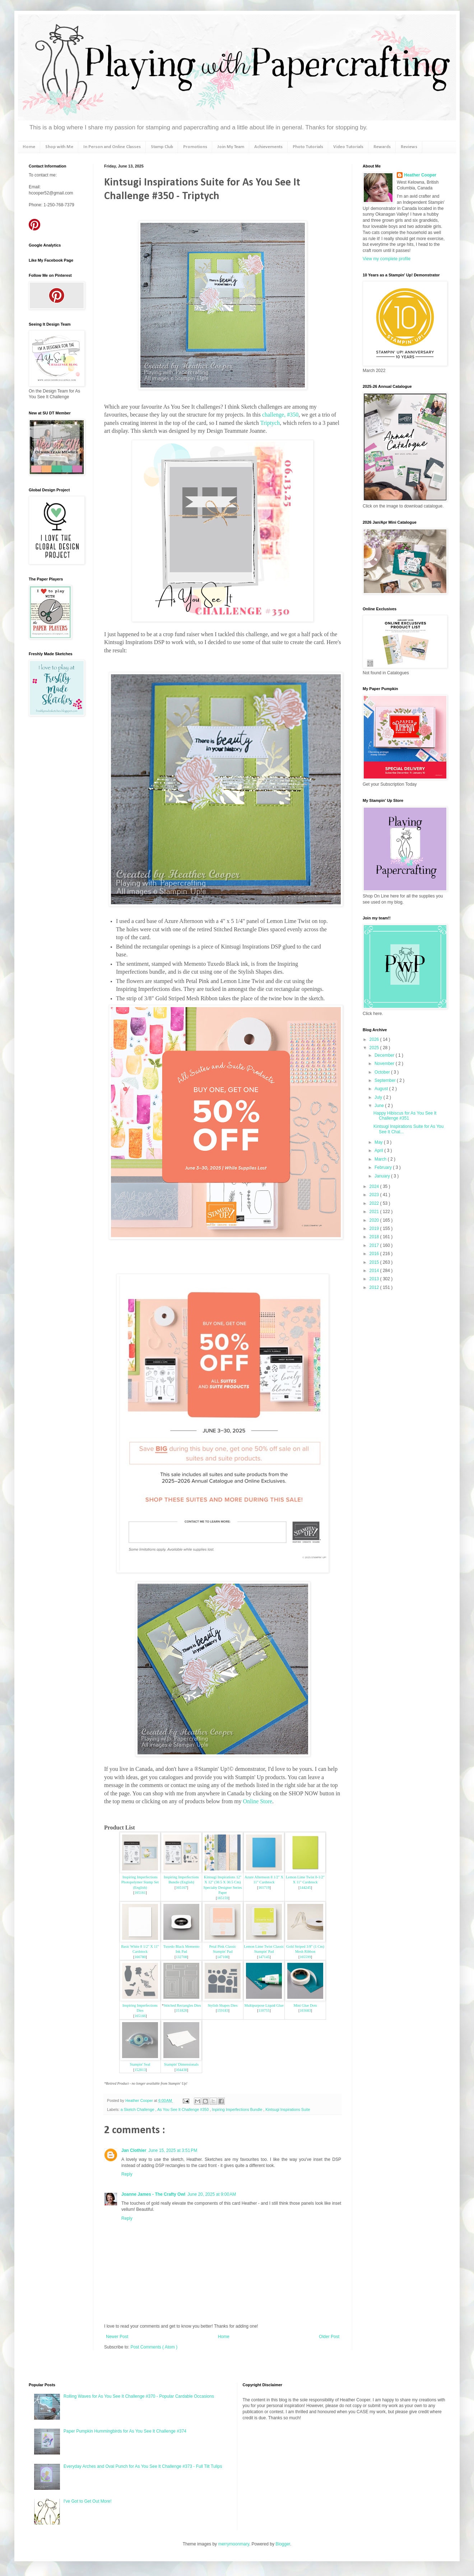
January (383, 1176)
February (384, 1167)
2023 (375, 1194)
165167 (181, 1887)
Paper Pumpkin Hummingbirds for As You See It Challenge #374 (125, 2431)
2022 (375, 1203)
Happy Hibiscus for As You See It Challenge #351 (404, 1116)
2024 (375, 1186)
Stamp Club (162, 146)
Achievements (268, 146)
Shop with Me (59, 146)
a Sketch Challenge (138, 2109)
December (385, 1055)
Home (29, 146)
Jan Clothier (133, 2150)
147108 (222, 1957)
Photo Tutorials (308, 146)
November (385, 1063)
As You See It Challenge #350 (183, 2109)
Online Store (257, 1801)
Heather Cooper (139, 2100)
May (379, 1142)
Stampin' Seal (140, 2064)
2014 (375, 1270)
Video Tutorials (348, 146)
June (380, 1105)
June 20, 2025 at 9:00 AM (211, 2194)
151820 (181, 2010)
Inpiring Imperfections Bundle (237, 2109)
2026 (375, 1039)
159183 (222, 2010)
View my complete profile (386, 258)
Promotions (195, 146)
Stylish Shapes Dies (223, 2005)
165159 (222, 1898)
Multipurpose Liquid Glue (263, 2005)
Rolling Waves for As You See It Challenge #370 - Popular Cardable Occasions (139, 2396)
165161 (139, 1893)
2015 (375, 1262)
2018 (375, 1236)
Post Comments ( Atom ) (153, 2347)
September (386, 1080)
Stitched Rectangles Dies (182, 2005)
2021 (375, 1211)
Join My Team (230, 146)
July (379, 1097)
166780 (139, 1957)
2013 (375, 1278)
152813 (139, 2070)
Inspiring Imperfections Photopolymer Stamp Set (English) (140, 1882)
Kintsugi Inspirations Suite (287, 2109)
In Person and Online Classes (112, 146)
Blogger (282, 2544)
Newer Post (117, 2336)
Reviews (409, 146)
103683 (305, 2010)
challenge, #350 (280, 415)
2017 (375, 1245)
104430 (181, 2070)
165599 (305, 1957)
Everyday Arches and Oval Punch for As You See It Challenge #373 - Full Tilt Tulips (143, 2466)
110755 (264, 2010)
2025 (375, 1047)
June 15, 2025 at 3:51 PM (172, 2150)
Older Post (329, 2336)
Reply (127, 2174)
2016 (375, 1253)
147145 (263, 1957)
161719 (263, 1887)
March (381, 1159)
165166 (139, 2016)
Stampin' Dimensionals (181, 2064)
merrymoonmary (233, 2544)
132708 (181, 1957)
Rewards (382, 146)
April (379, 1150)
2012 (375, 1287)
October (383, 1072)
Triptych (270, 423)
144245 (305, 1887)
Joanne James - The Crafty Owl (153, 2194)
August (382, 1088)
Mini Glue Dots (305, 2005)
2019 (375, 1228)
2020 (375, 1220)
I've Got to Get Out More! (88, 2501)
